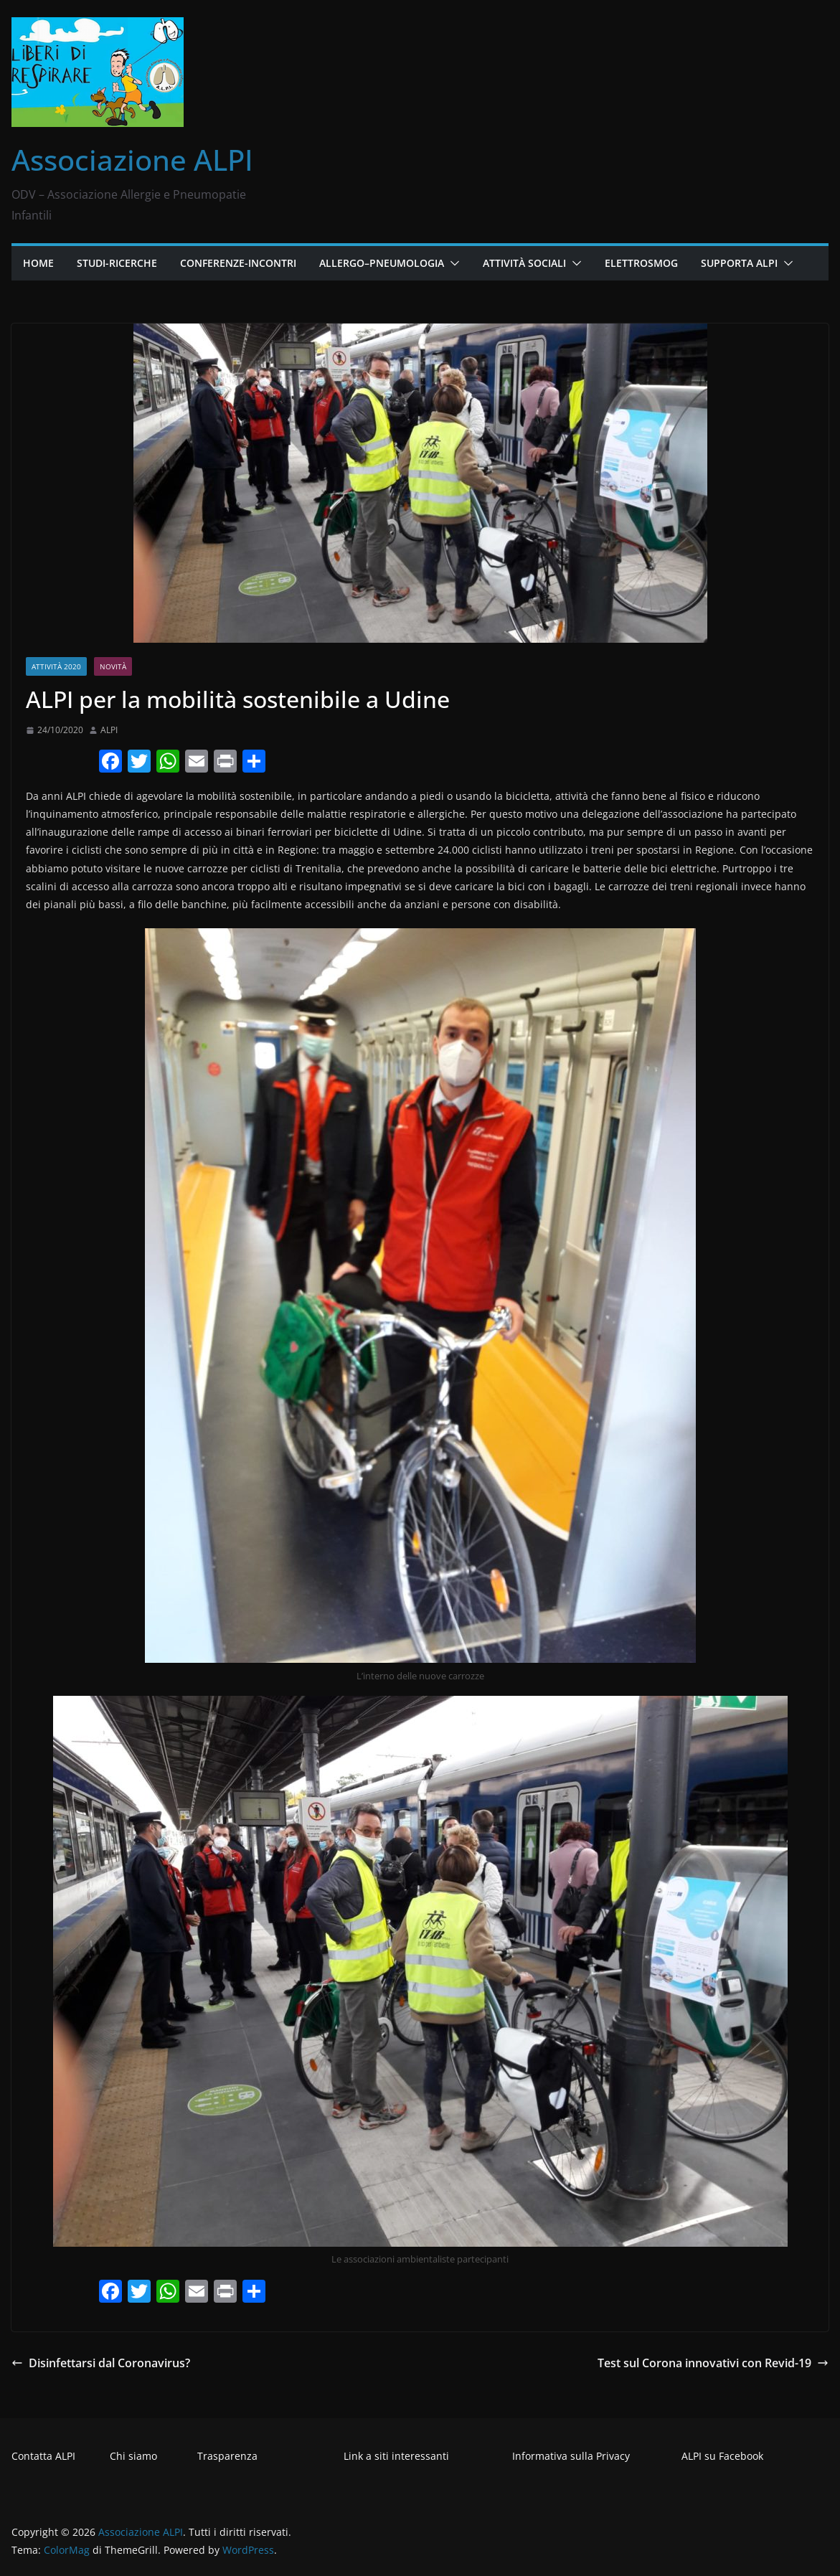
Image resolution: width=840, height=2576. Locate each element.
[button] (452, 263)
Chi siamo (133, 2456)
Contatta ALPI (43, 2456)
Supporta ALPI (739, 263)
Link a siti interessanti (396, 2456)
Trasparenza (227, 2456)
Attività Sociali (524, 263)
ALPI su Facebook (722, 2456)
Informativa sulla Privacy (571, 2456)
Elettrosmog (641, 263)
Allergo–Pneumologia (381, 263)
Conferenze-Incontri (238, 263)
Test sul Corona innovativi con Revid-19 (713, 2363)
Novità (113, 666)
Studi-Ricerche (117, 263)
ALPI (109, 730)
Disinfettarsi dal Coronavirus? (100, 2363)
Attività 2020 (56, 666)
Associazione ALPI (132, 159)
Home (38, 263)
